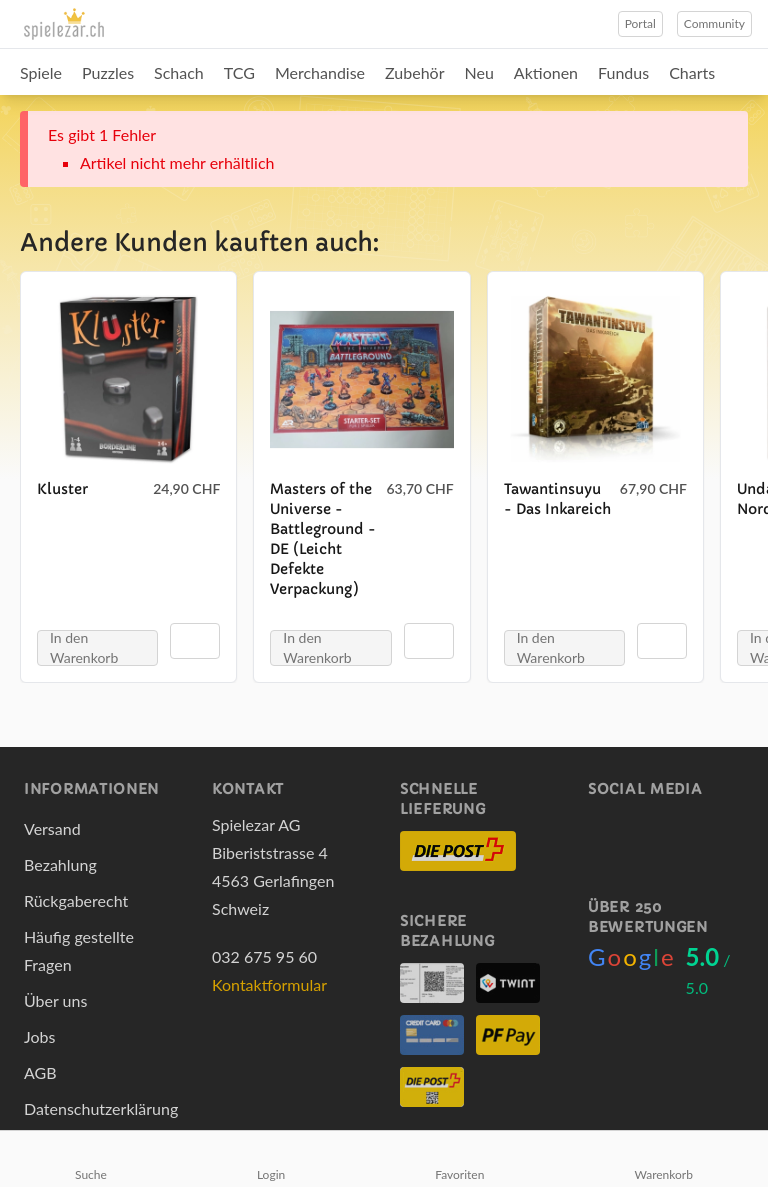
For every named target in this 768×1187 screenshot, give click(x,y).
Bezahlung (60, 864)
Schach (179, 72)
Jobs (39, 1036)
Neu (479, 72)
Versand (52, 828)
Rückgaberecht (76, 900)
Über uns (55, 1000)
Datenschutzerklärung (101, 1108)
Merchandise (320, 72)
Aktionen (546, 72)
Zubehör (414, 72)
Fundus (623, 72)
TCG (239, 72)
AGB (40, 1072)
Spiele (41, 72)
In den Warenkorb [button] (84, 648)
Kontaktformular (269, 984)
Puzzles (108, 72)
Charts (692, 72)
